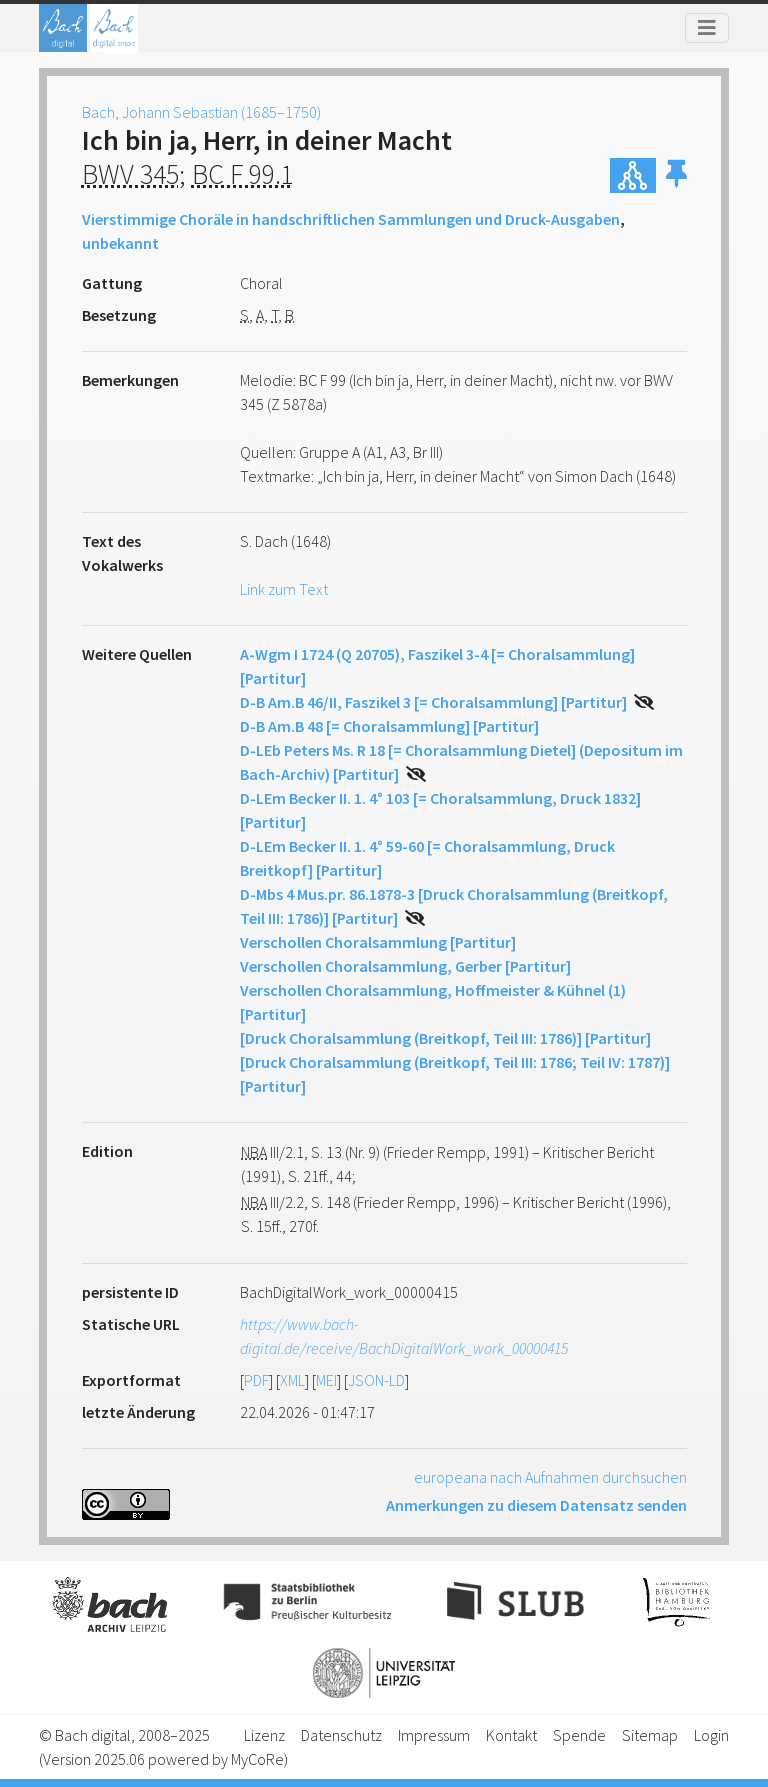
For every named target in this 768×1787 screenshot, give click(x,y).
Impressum (434, 1735)
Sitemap (650, 1735)
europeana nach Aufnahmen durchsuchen (550, 1477)
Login (711, 1735)
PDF (256, 1380)
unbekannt (120, 243)
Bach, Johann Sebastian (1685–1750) (201, 112)
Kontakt (511, 1735)
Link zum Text (284, 589)
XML (292, 1380)
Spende (579, 1735)
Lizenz (264, 1735)
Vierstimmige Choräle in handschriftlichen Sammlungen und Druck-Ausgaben (351, 219)
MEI (326, 1380)
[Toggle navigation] (707, 28)
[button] (676, 175)
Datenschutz (341, 1735)
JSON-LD (376, 1380)
